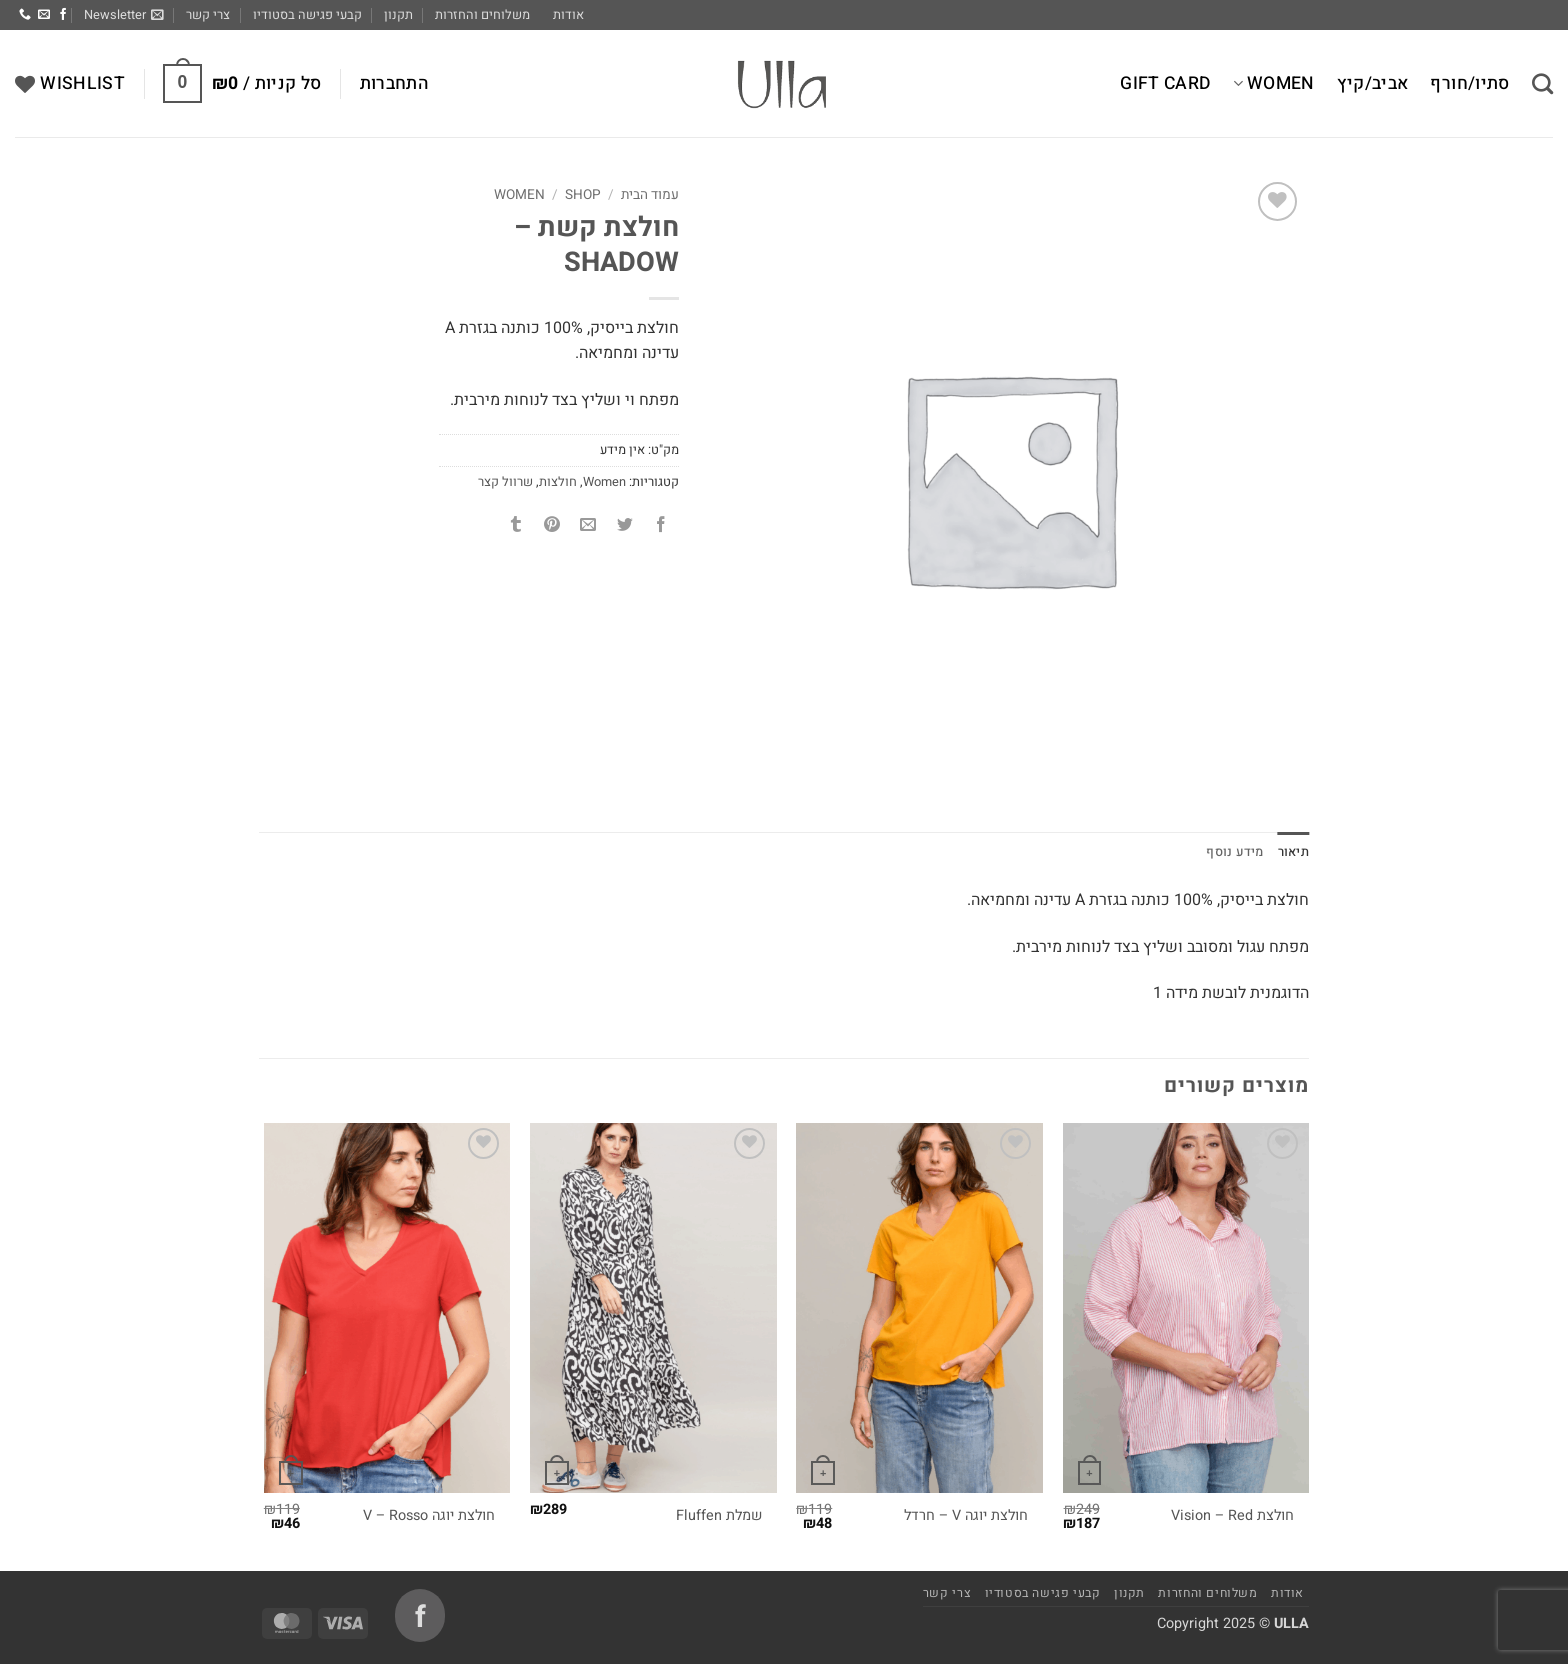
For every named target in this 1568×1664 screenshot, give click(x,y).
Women (1273, 83)
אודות (568, 15)
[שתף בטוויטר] (624, 526)
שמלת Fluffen (719, 1516)
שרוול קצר (505, 482)
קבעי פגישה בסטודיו (307, 15)
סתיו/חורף (1469, 83)
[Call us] (25, 15)
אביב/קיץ (1373, 83)
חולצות (558, 482)
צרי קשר (208, 15)
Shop (583, 195)
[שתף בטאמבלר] (516, 526)
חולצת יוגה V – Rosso (429, 1516)
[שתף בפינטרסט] (552, 526)
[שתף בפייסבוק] (660, 526)
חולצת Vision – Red (1232, 1516)
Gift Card (1165, 83)
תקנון (398, 15)
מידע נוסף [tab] (1234, 852)
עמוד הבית (650, 195)
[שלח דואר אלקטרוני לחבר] (588, 526)
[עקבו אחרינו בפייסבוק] (63, 15)
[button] (124, 15)
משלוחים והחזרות (482, 15)
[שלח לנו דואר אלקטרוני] (44, 15)
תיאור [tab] (1293, 852)
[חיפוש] (1542, 83)
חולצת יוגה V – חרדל (966, 1516)
